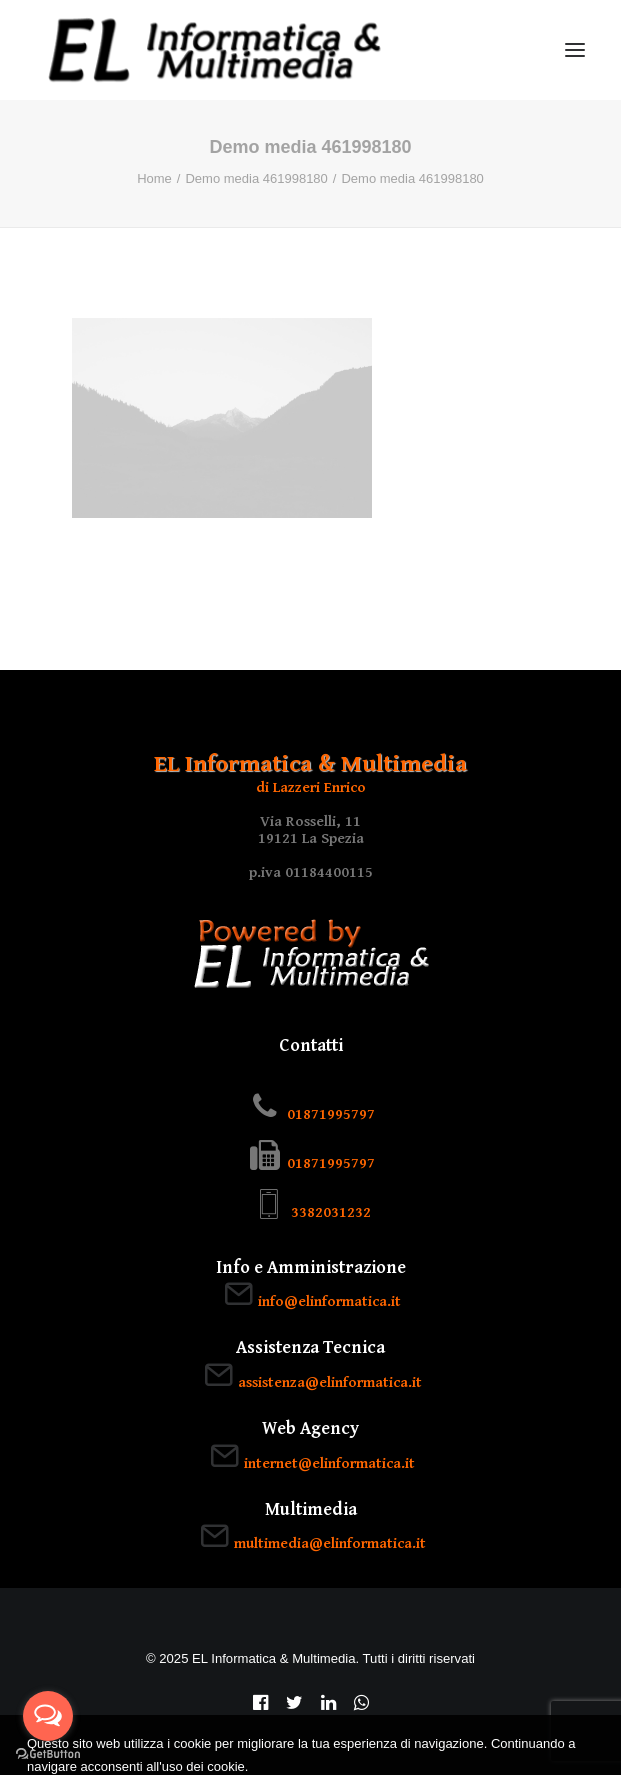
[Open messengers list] (48, 1716)
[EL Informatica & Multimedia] (214, 50)
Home (154, 178)
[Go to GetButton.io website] (48, 1754)
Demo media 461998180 (256, 178)
